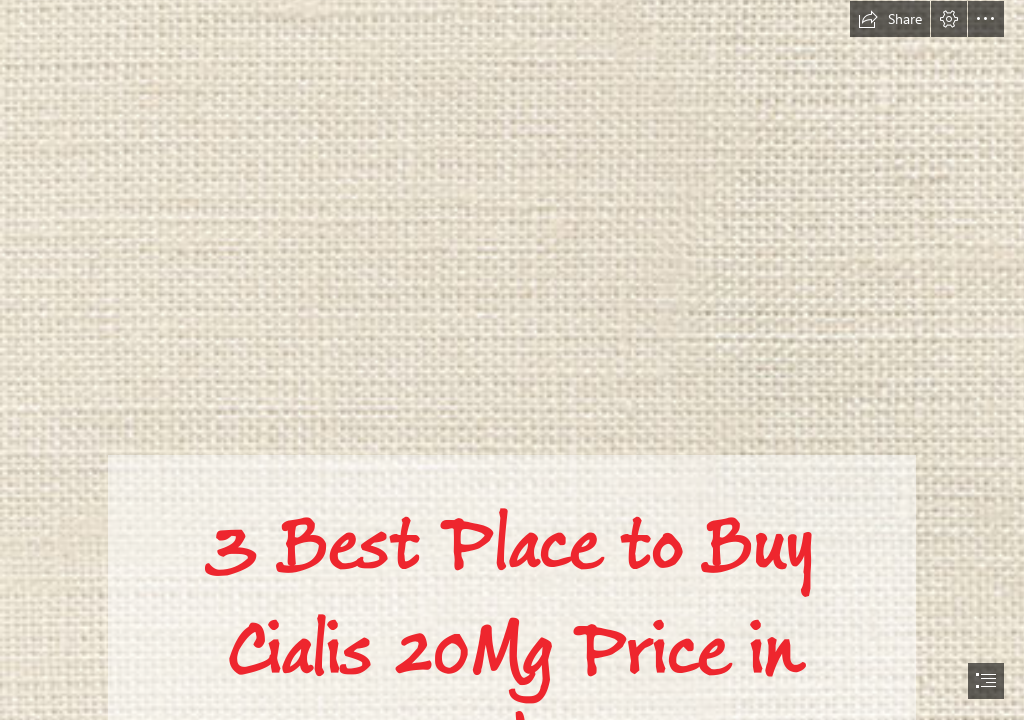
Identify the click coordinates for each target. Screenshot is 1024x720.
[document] (512, 360)
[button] (890, 19)
